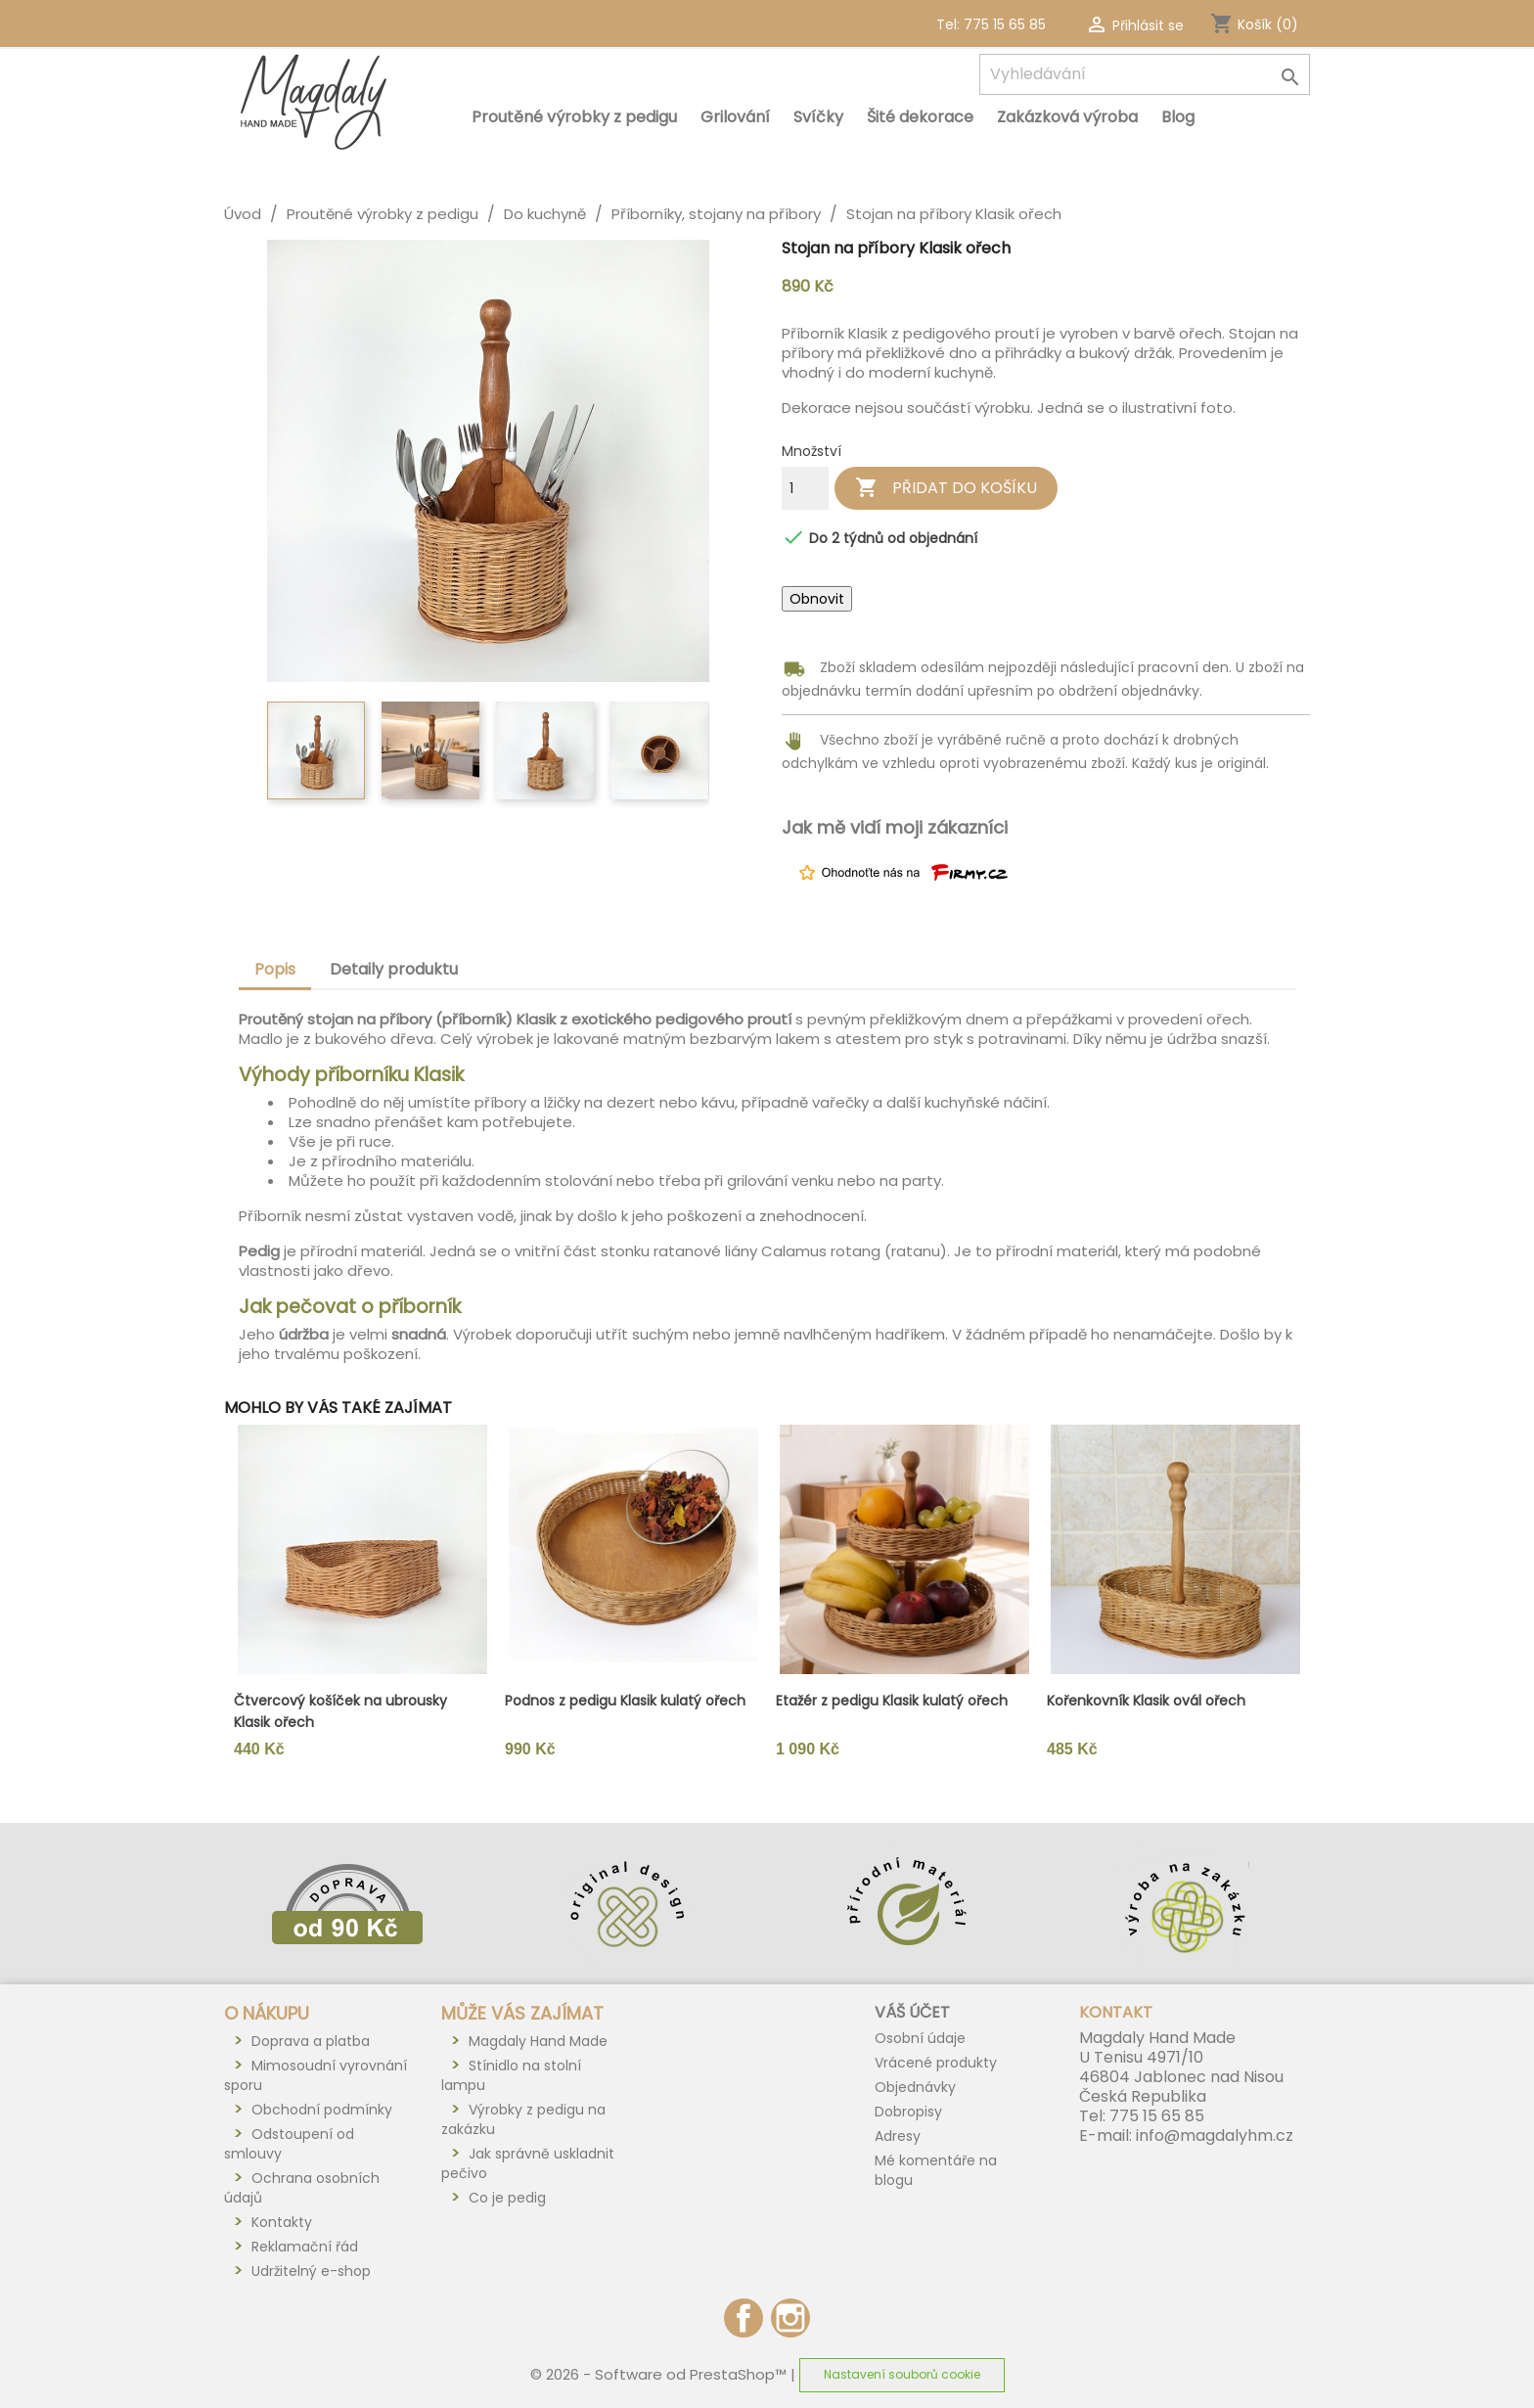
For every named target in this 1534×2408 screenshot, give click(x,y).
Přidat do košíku (946, 488)
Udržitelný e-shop (311, 2271)
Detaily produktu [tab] (394, 969)
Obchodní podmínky (321, 2109)
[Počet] (805, 488)
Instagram (790, 2318)
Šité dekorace (920, 117)
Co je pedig (507, 2197)
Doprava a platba (310, 2041)
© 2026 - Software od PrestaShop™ (660, 2373)
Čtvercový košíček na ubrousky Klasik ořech (340, 1711)
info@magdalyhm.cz (1214, 2135)
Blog (1178, 117)
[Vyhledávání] (1144, 74)
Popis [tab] (274, 969)
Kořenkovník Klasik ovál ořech (1146, 1700)
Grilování (735, 117)
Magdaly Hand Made (538, 2041)
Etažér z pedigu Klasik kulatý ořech (892, 1700)
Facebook (743, 2318)
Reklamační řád (304, 2246)
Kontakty (281, 2222)
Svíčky (818, 117)
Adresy (898, 2136)
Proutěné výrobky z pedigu (574, 117)
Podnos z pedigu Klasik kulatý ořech (625, 1700)
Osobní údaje (920, 2038)
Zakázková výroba (1067, 117)
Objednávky (915, 2087)
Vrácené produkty (936, 2062)
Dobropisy (908, 2111)
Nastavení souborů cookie (902, 2374)
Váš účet (912, 2012)
